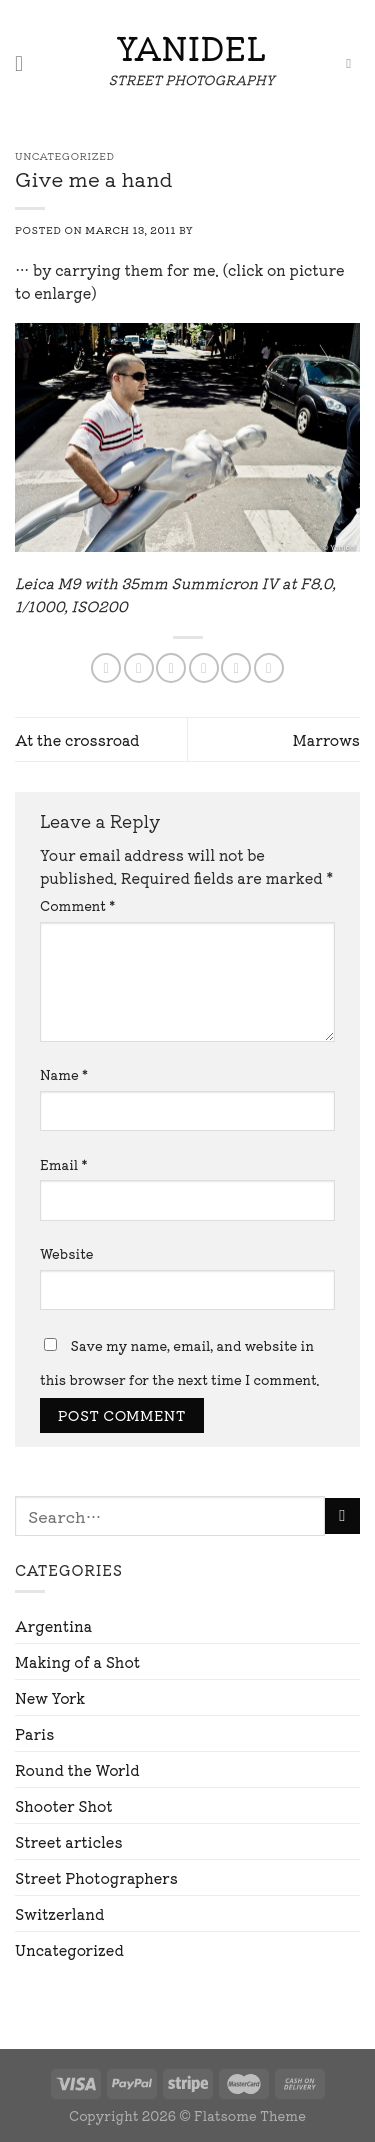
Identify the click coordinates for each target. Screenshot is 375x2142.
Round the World (77, 1769)
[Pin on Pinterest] (236, 668)
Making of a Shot (77, 1661)
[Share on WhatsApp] (106, 668)
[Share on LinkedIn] (269, 668)
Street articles (69, 1841)
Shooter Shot (64, 1805)
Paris (34, 1733)
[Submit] (342, 1516)
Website (67, 1253)
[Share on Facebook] (139, 668)
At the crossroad (77, 739)
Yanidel (191, 47)
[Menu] (26, 64)
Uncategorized (69, 1949)
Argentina (53, 1625)
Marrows (326, 739)
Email (63, 1164)
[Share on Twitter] (171, 668)
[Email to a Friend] (204, 668)
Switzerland (59, 1913)
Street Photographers (96, 1877)
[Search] (353, 64)
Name (64, 1074)
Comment (77, 905)
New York (50, 1697)
